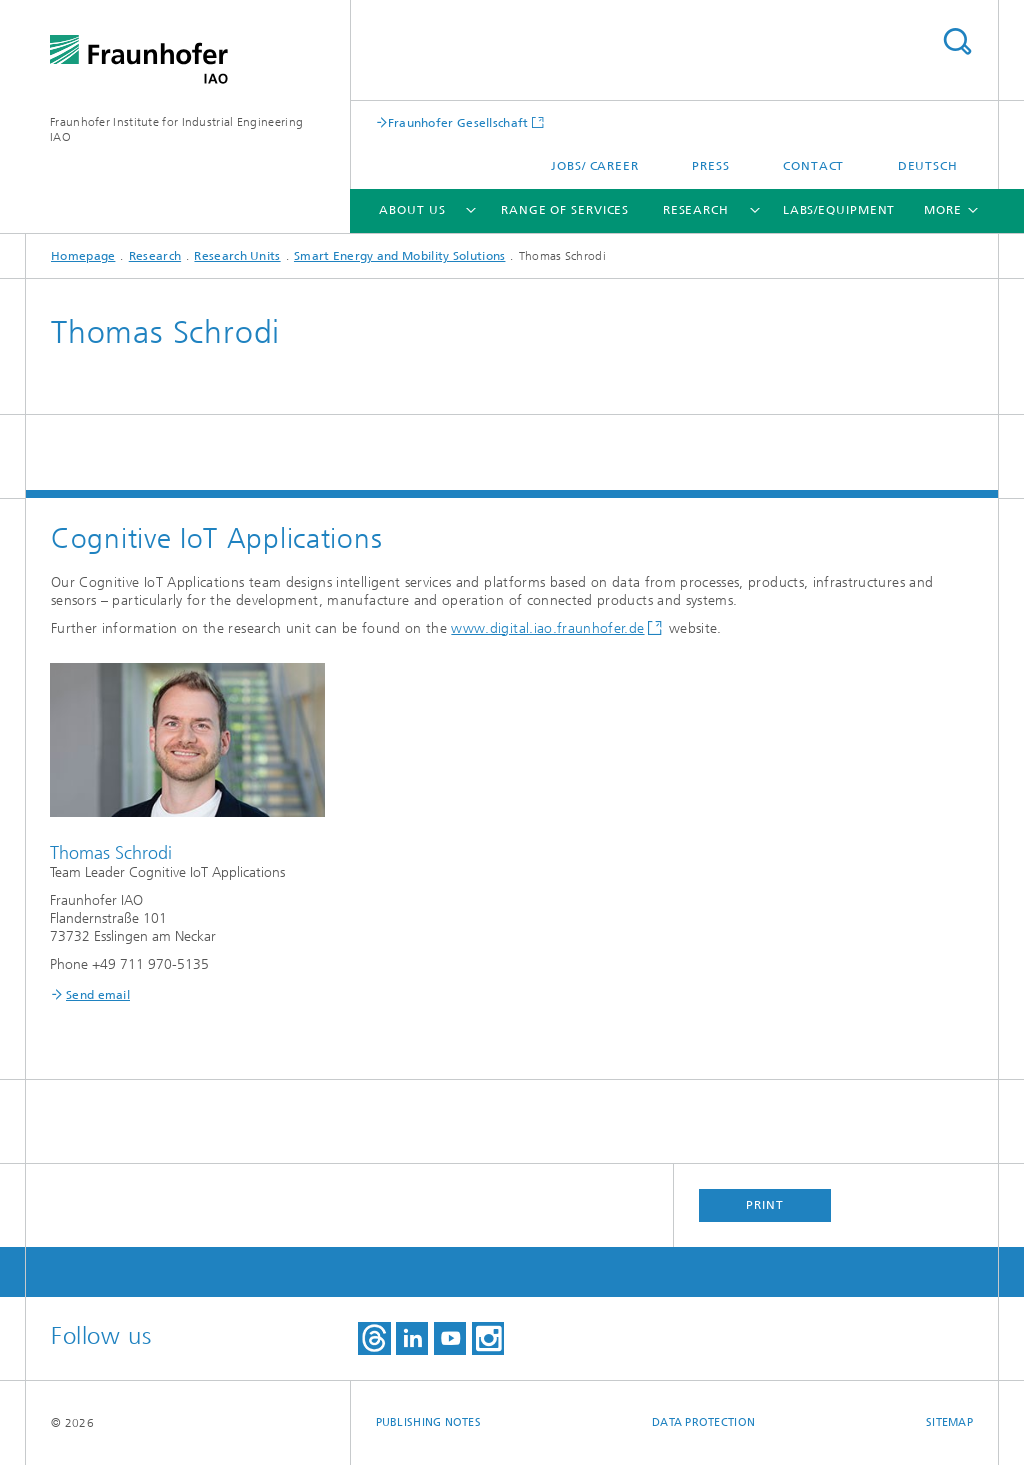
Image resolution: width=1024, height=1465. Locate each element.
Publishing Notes (428, 1422)
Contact (813, 166)
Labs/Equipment (839, 210)
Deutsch (928, 166)
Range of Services (565, 210)
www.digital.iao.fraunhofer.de (547, 628)
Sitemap (949, 1422)
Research (696, 210)
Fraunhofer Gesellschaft (458, 122)
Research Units (237, 256)
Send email (98, 995)
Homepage (83, 256)
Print (765, 1205)
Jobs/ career (595, 166)
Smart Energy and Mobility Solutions (400, 256)
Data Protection (703, 1422)
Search (957, 41)
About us (412, 210)
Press (711, 166)
